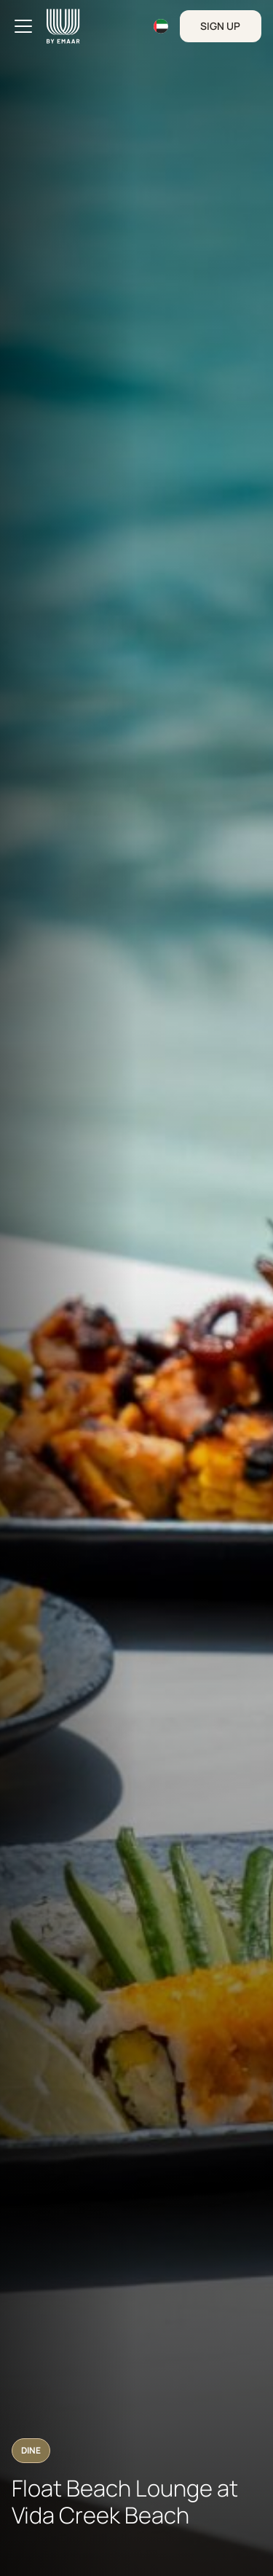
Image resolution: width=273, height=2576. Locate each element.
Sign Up (220, 26)
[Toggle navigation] (23, 26)
